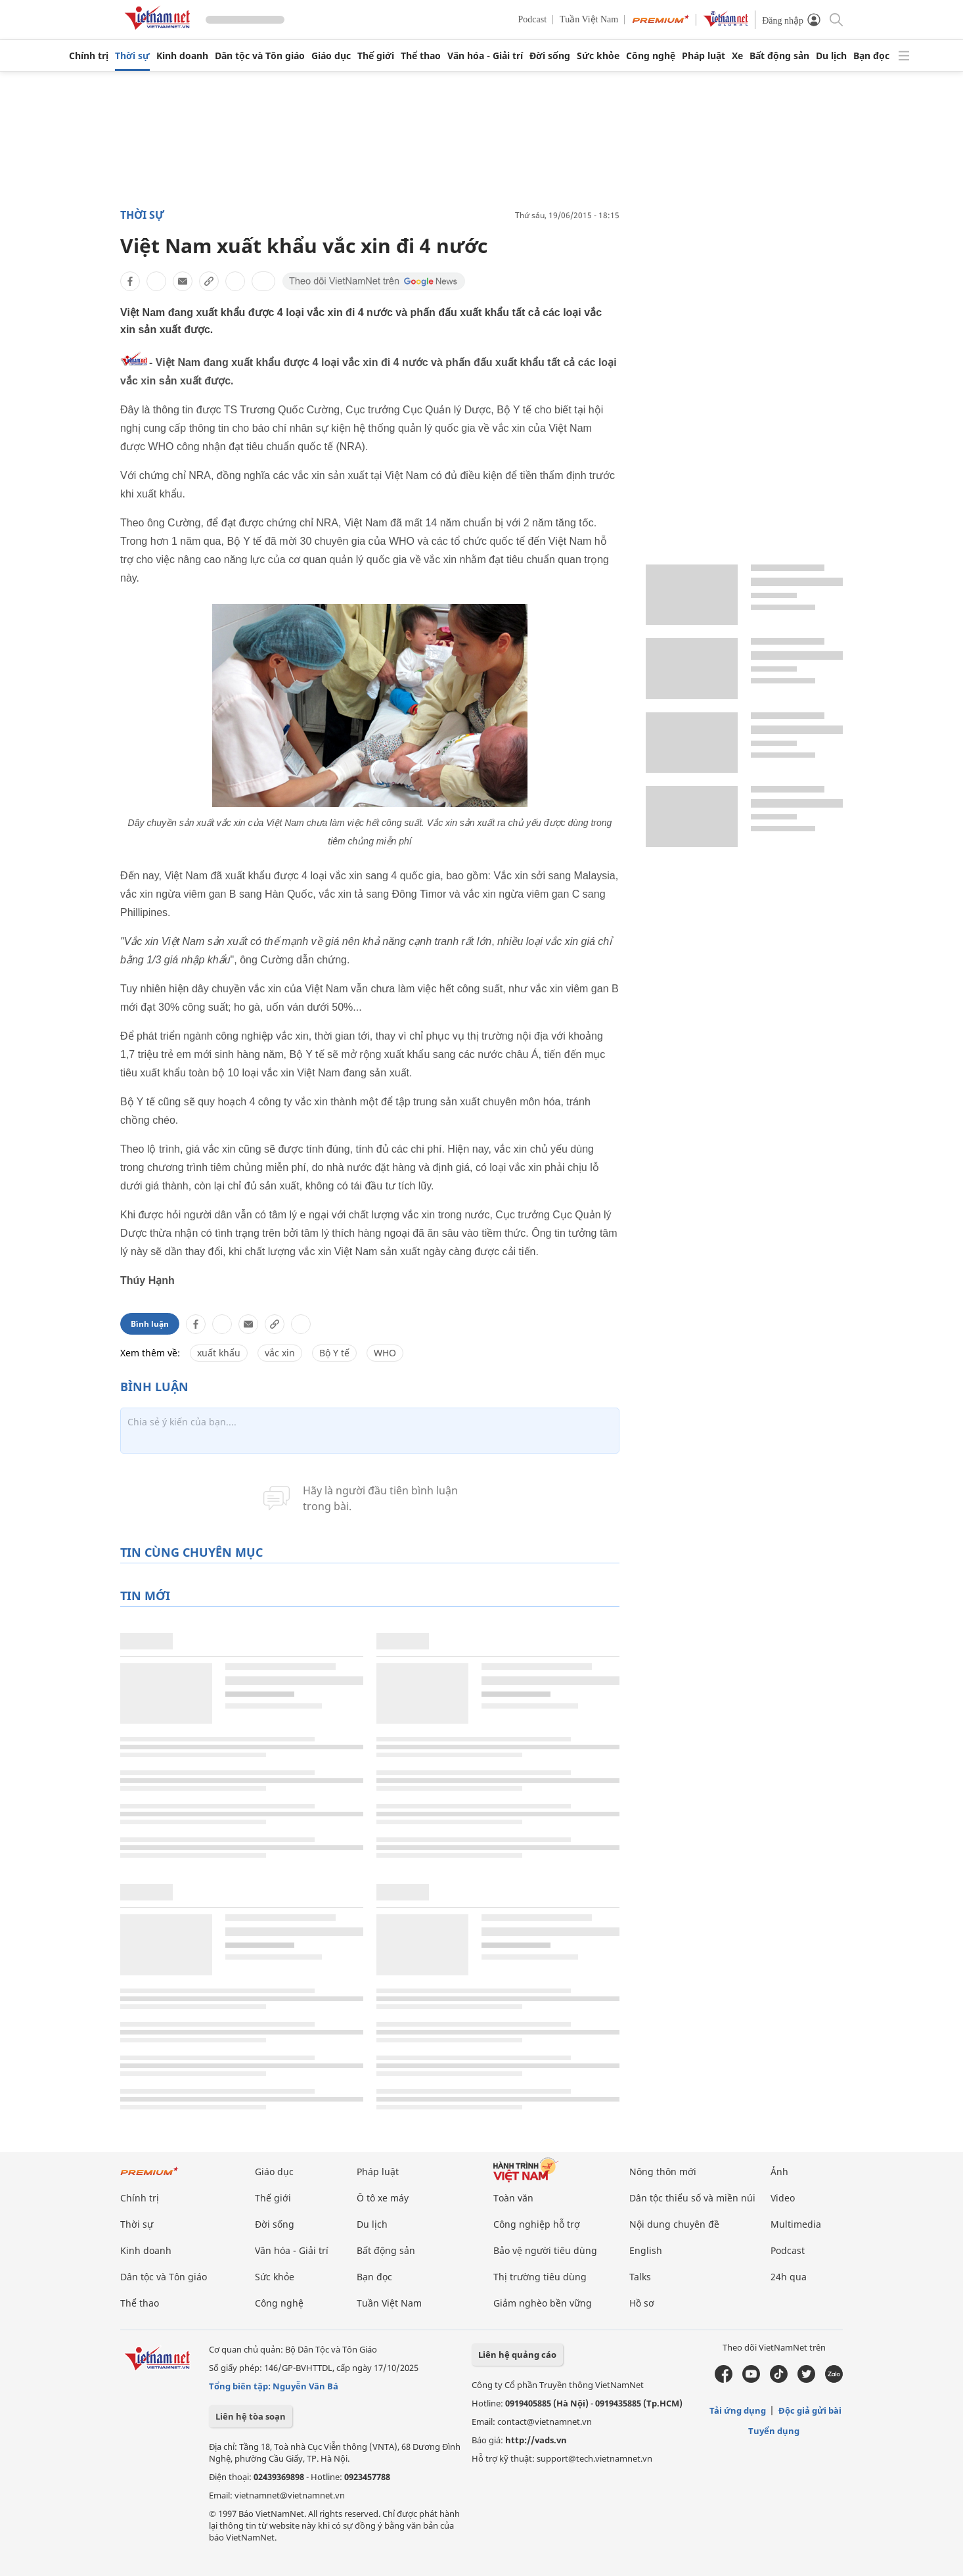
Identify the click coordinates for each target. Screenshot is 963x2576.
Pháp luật (703, 55)
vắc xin (280, 1352)
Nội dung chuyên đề (674, 2224)
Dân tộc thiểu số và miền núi (692, 2198)
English (645, 2250)
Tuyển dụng (773, 2431)
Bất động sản (779, 55)
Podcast (532, 19)
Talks (640, 2276)
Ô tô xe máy (383, 2198)
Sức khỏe (598, 55)
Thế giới (375, 55)
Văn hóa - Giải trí (485, 55)
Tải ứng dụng (737, 2410)
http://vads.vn (536, 2440)
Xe (737, 55)
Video (783, 2198)
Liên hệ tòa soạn (250, 2416)
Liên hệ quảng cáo (517, 2354)
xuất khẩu (218, 1352)
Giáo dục (331, 55)
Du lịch (831, 55)
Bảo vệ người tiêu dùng (545, 2250)
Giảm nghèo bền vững (542, 2303)
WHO (385, 1352)
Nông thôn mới (662, 2171)
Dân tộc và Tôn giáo (260, 55)
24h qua (789, 2276)
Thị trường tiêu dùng (540, 2276)
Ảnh (779, 2171)
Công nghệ (650, 55)
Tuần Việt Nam (589, 19)
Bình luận (150, 1323)
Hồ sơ (641, 2303)
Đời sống (549, 55)
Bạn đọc (871, 55)
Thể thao (421, 55)
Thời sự (132, 55)
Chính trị (88, 55)
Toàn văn (513, 2198)
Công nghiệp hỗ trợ (536, 2224)
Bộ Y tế (334, 1352)
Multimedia (796, 2224)
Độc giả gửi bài (809, 2410)
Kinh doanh (182, 55)
